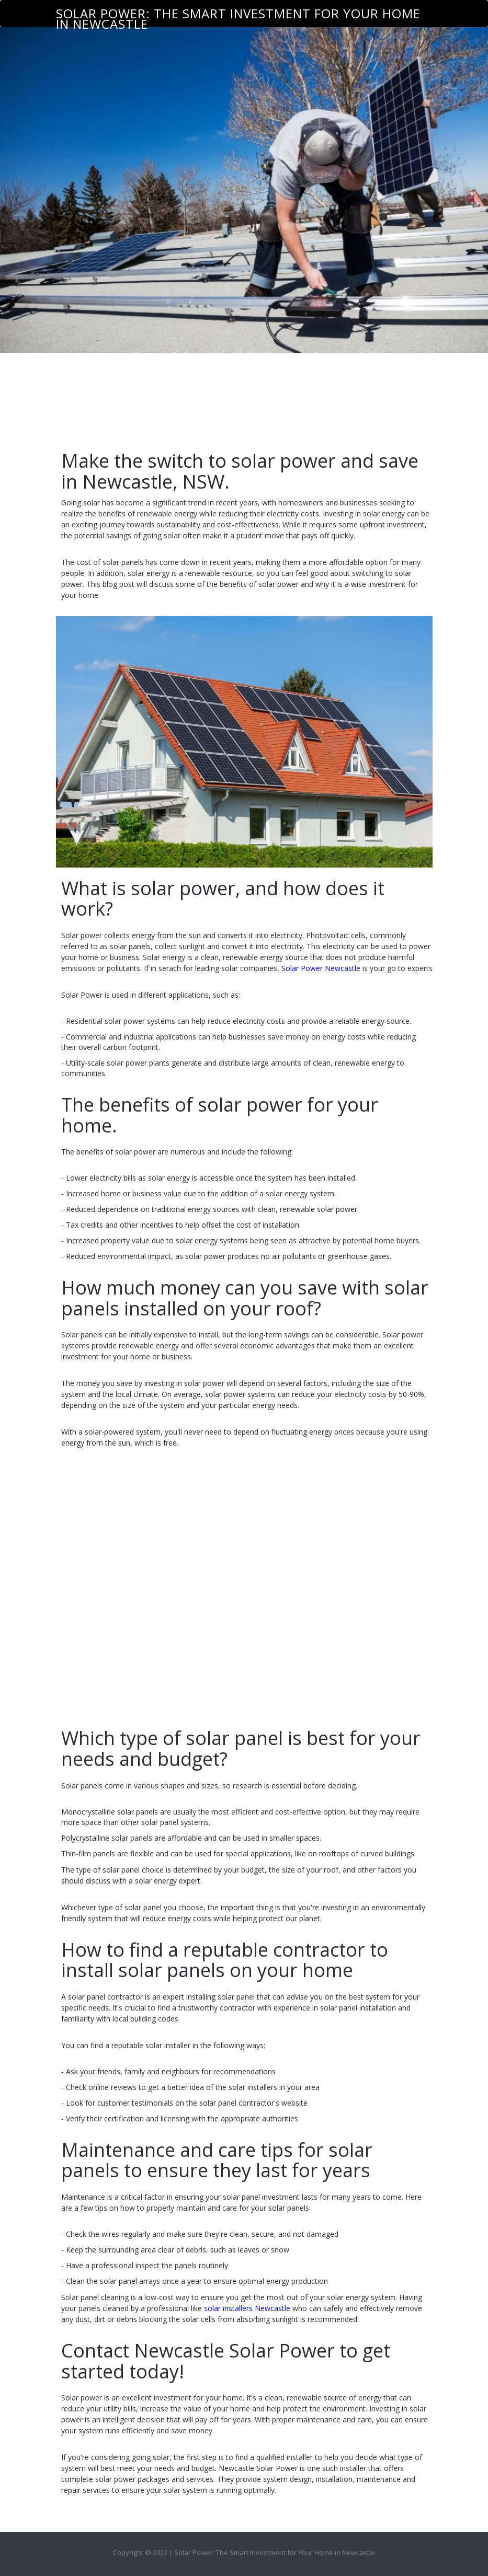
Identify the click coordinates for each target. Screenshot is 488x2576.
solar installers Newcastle (247, 2308)
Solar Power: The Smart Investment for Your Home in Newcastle (238, 16)
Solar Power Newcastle (320, 968)
